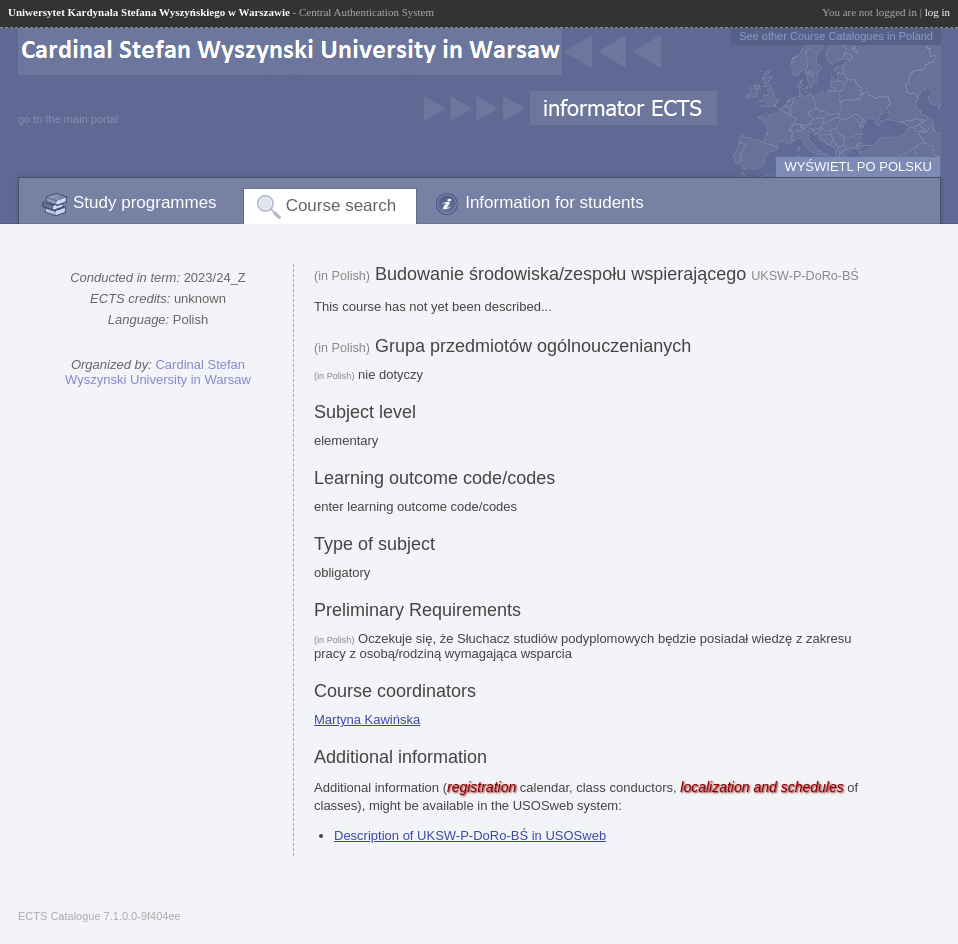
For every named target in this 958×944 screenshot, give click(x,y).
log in (937, 12)
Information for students (554, 202)
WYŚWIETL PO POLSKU (858, 166)
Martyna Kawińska (367, 719)
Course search (341, 205)
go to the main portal (68, 119)
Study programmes (145, 202)
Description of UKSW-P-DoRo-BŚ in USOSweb (470, 835)
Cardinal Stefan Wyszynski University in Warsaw (158, 372)
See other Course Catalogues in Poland (836, 36)
